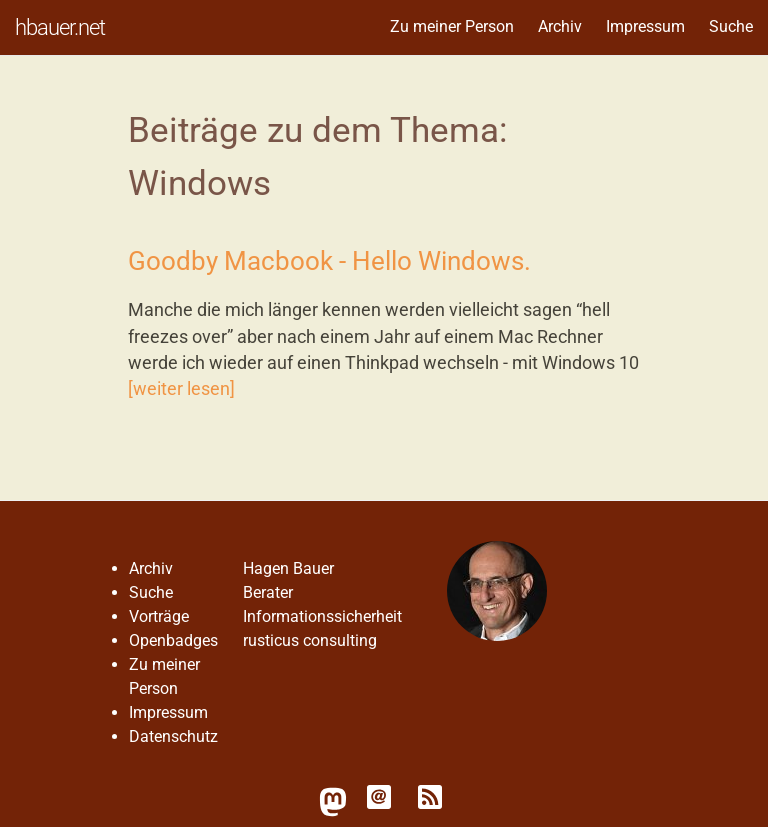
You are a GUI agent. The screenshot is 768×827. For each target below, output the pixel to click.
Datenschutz (173, 736)
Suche (731, 26)
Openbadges (173, 640)
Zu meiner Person (452, 26)
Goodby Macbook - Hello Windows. (329, 261)
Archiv (560, 26)
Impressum (645, 26)
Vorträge (159, 616)
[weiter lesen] (181, 389)
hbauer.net (60, 27)
